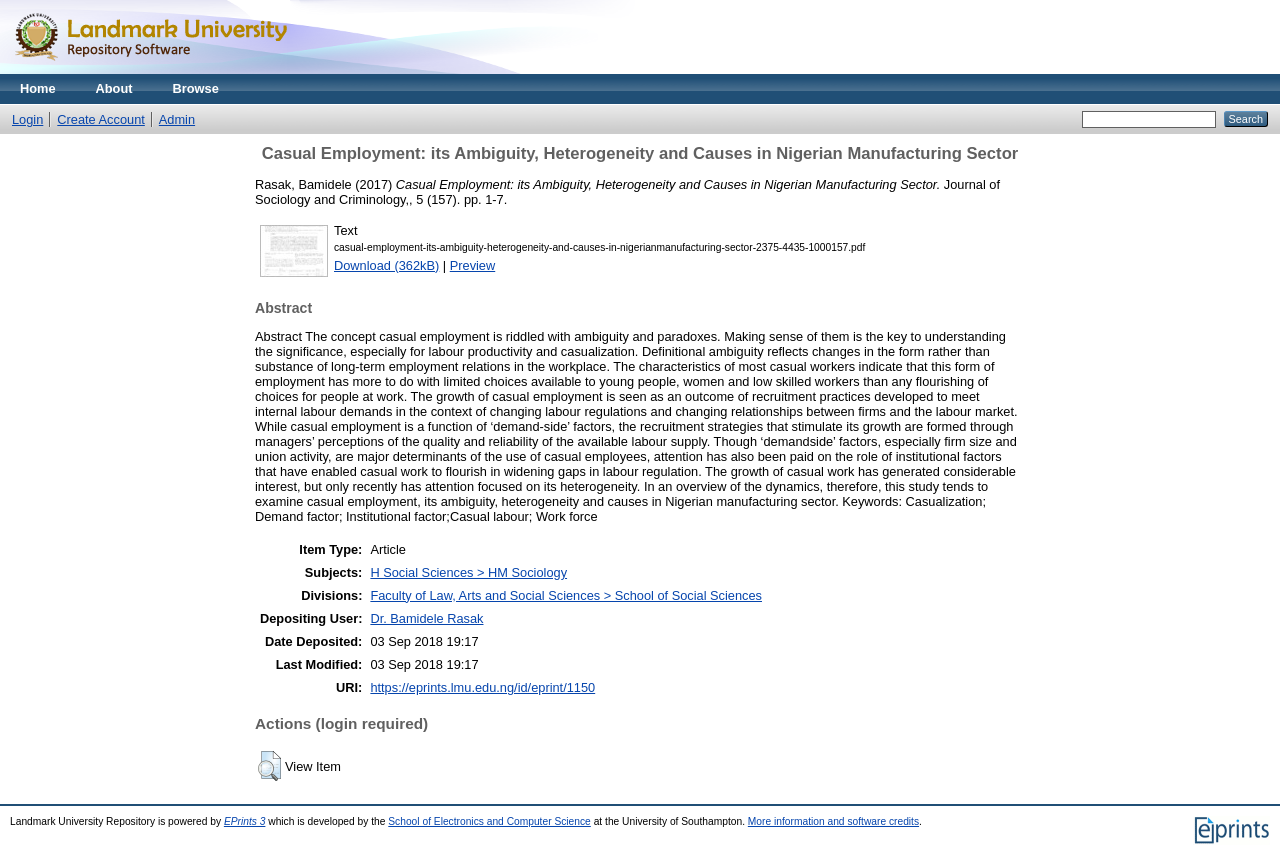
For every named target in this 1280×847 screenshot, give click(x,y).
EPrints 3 (245, 821)
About (114, 88)
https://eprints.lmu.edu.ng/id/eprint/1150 (482, 687)
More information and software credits (833, 821)
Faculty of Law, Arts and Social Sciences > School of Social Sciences (566, 595)
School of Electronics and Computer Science (489, 821)
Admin (177, 119)
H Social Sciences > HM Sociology (468, 572)
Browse (196, 88)
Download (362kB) (386, 265)
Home (38, 88)
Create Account (101, 119)
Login (27, 119)
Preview (473, 265)
